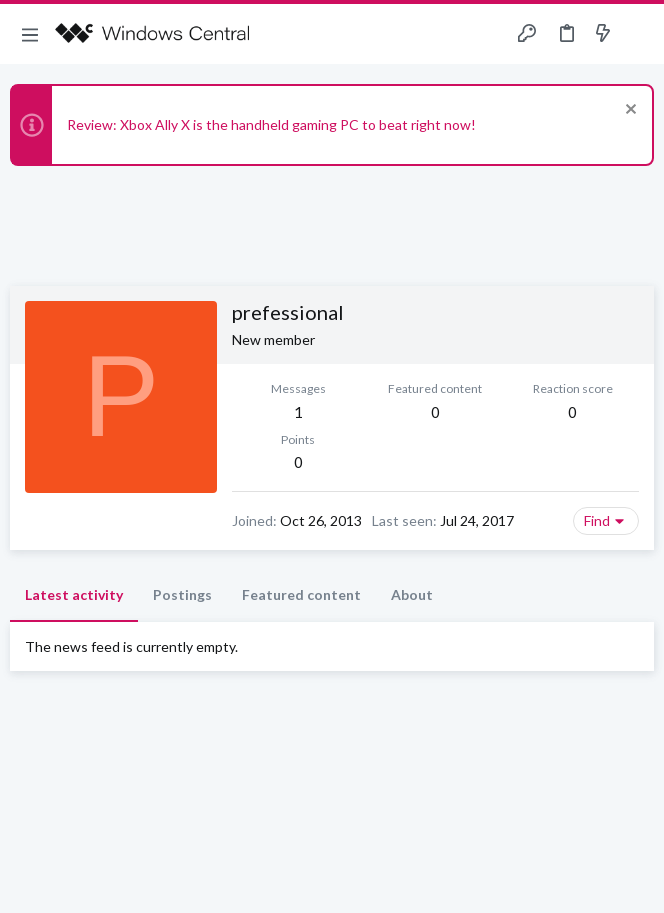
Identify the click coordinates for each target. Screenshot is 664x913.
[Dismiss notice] (628, 111)
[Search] (637, 34)
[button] (30, 34)
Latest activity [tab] (74, 594)
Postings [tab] (182, 594)
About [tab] (412, 594)
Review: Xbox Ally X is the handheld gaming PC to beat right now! (271, 124)
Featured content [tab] (301, 594)
